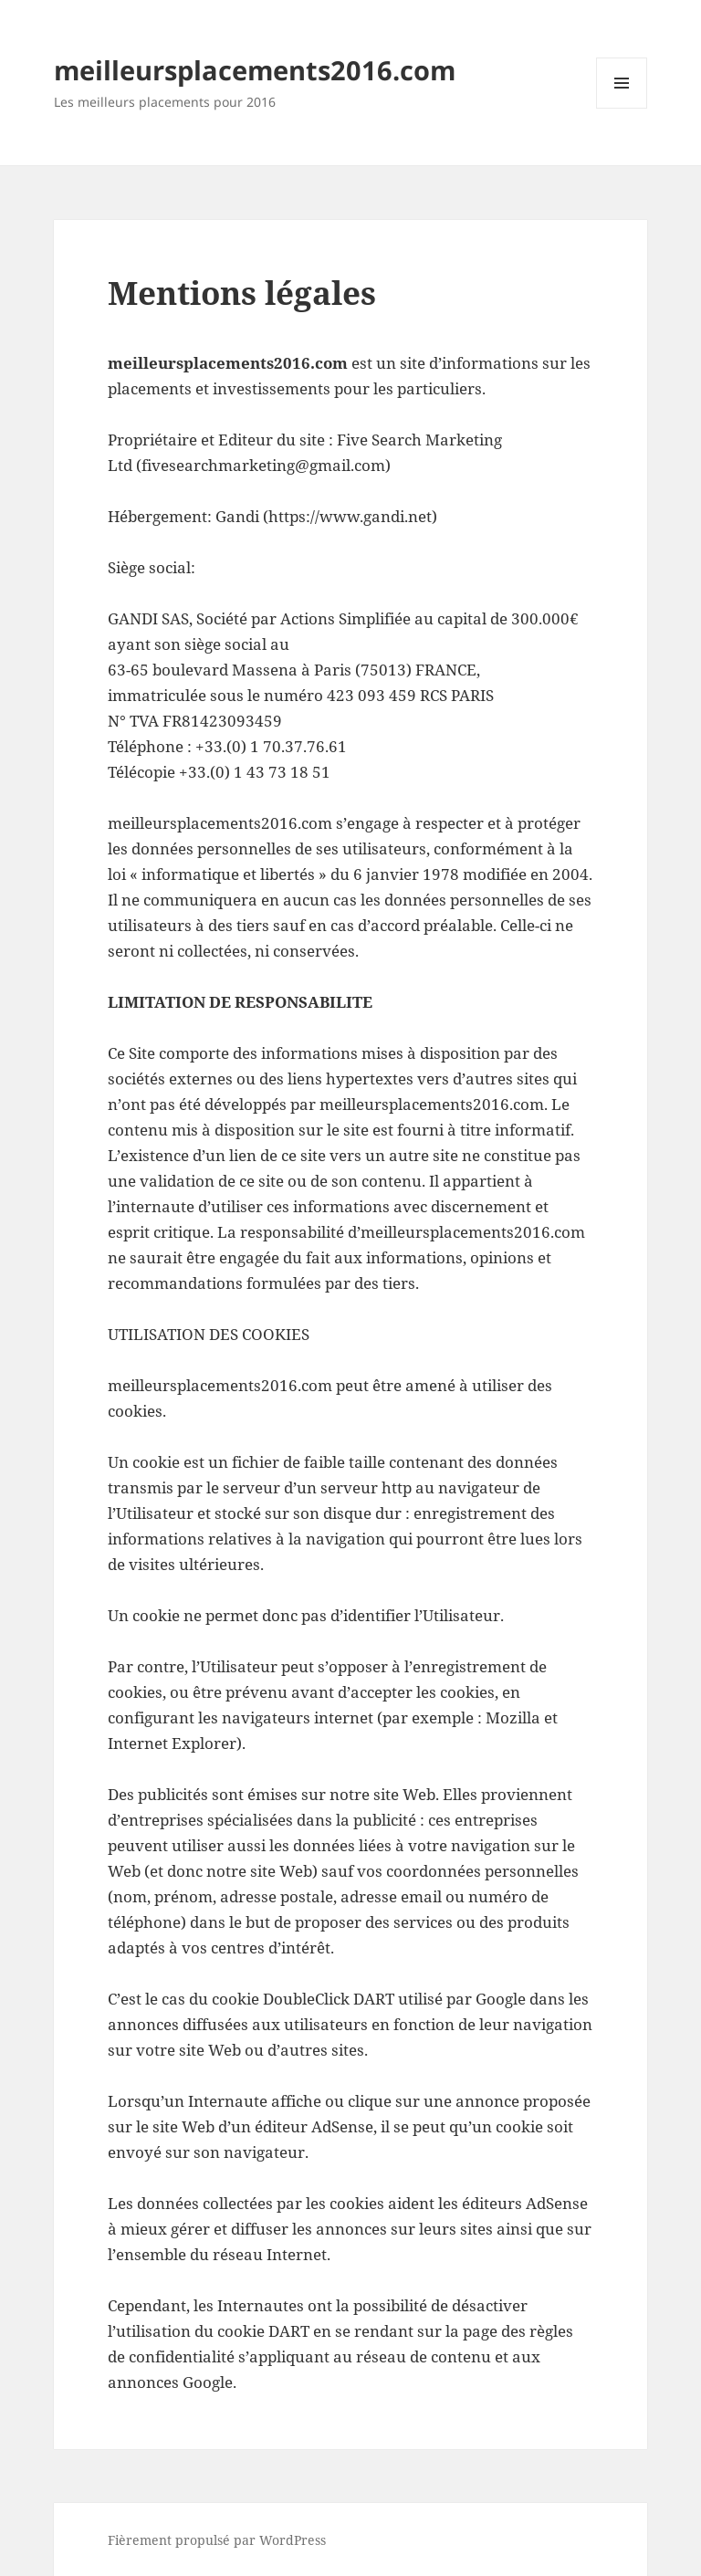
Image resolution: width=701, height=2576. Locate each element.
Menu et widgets (622, 108)
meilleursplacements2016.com (254, 70)
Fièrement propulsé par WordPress (217, 2540)
